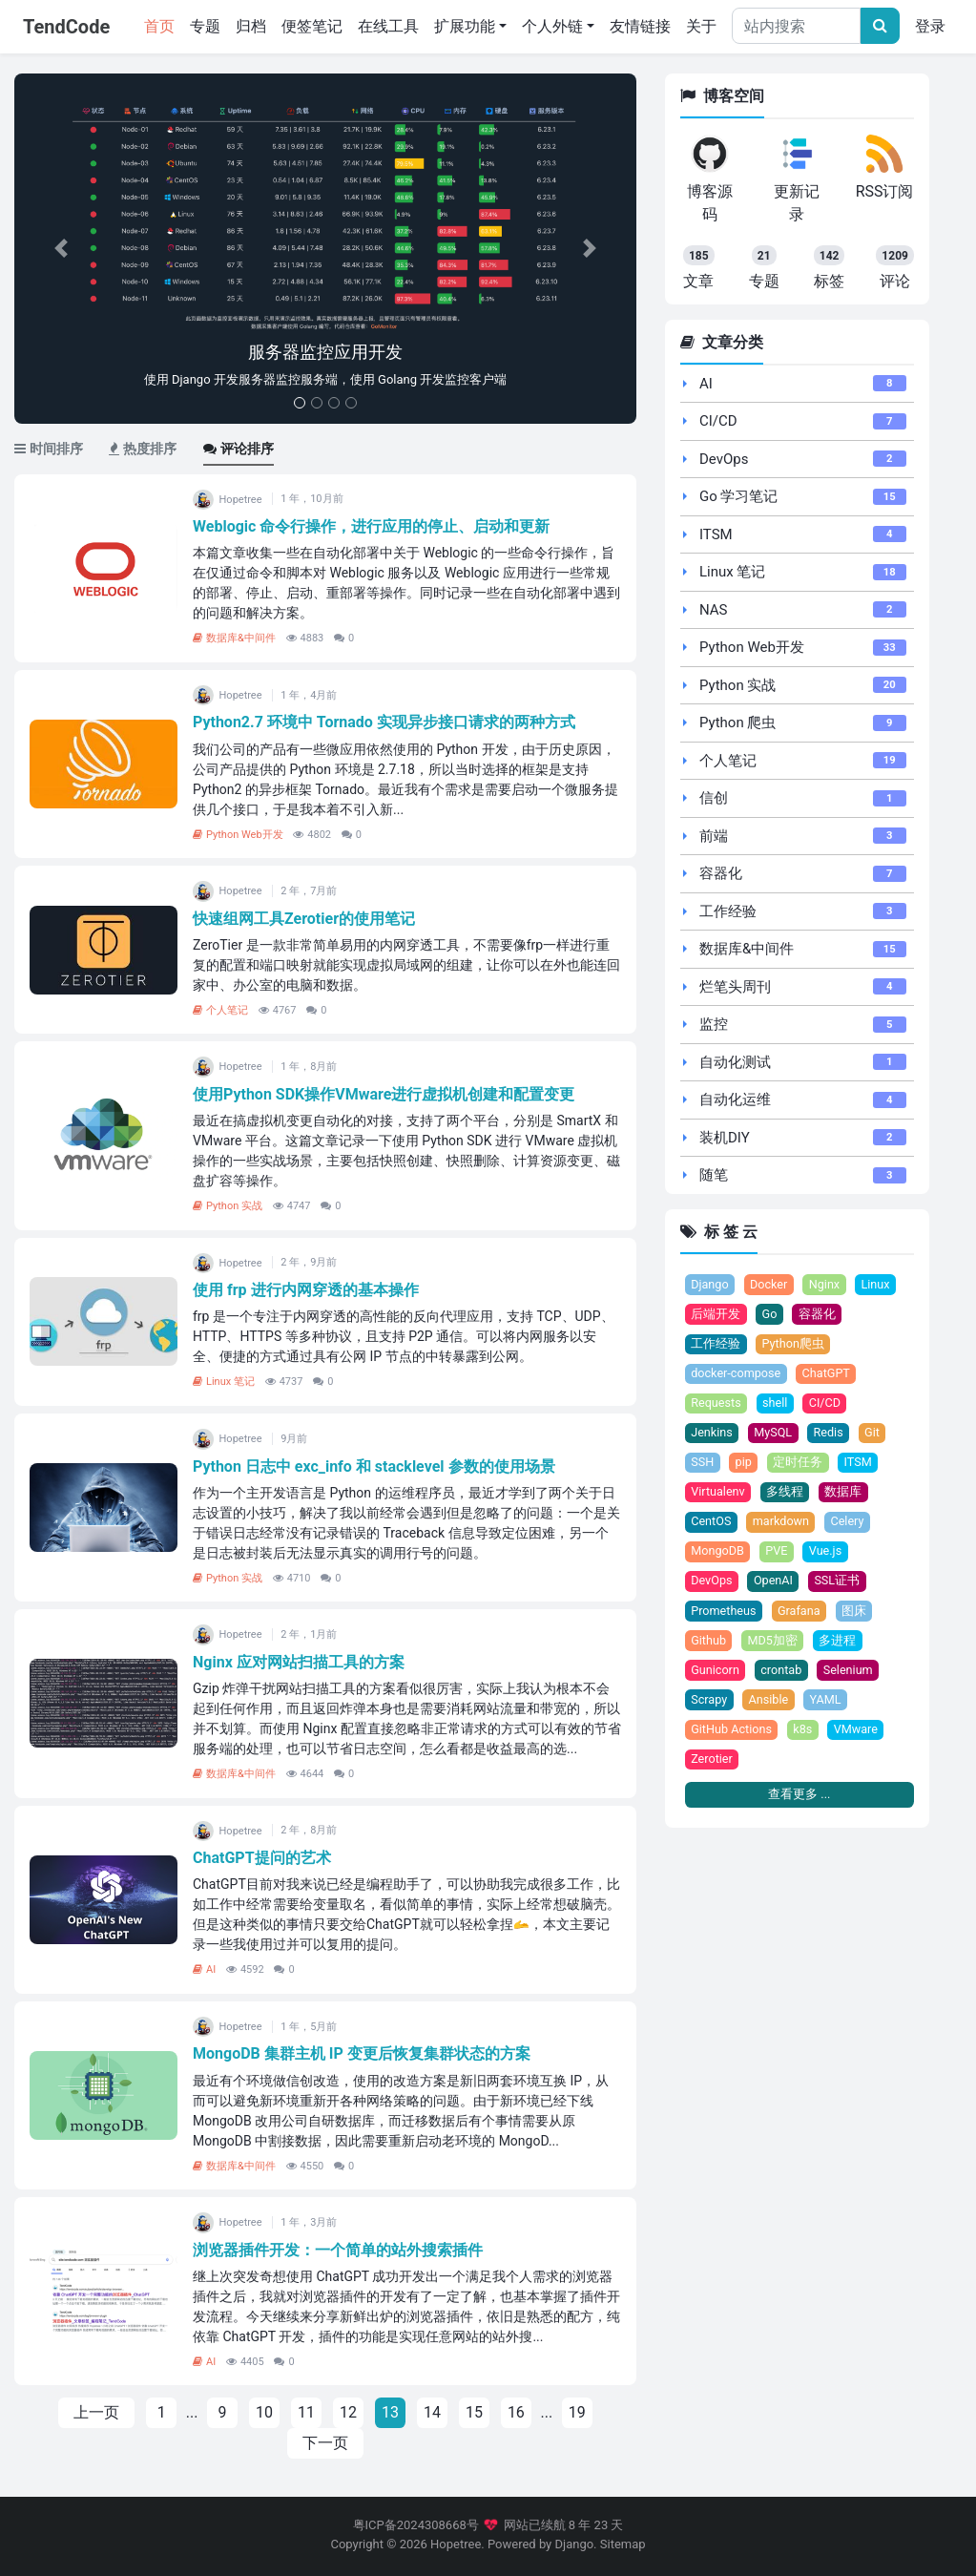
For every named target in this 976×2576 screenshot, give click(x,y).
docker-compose (736, 1375)
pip (744, 1464)
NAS (713, 609)
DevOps (723, 459)
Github (708, 1643)
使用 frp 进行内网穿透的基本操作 (306, 1290)
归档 (251, 26)
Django (710, 1285)
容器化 (720, 873)
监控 (713, 1024)
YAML (827, 1703)
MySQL (774, 1434)
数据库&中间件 (234, 638)
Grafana (800, 1613)
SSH (702, 1464)
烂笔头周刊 (735, 986)
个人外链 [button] (552, 26)
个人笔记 (220, 1010)
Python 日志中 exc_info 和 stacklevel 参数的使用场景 (374, 1466)
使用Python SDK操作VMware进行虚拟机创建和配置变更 (383, 1094)
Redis (830, 1434)
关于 (701, 26)
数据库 (843, 1494)
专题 (205, 26)
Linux (876, 1285)
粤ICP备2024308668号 (416, 2525)
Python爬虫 (793, 1344)
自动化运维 (735, 1099)
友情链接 (640, 26)
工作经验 (728, 911)
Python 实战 (227, 1206)
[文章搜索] (880, 26)
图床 (854, 1613)
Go (770, 1315)
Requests (716, 1404)
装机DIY (724, 1137)
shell (776, 1404)
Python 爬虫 (737, 722)
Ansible (769, 1703)
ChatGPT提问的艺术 (262, 1858)
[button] (61, 248)
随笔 (713, 1174)
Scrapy (709, 1703)
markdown (781, 1524)
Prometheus (724, 1613)
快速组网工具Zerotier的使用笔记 (304, 919)
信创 (713, 797)
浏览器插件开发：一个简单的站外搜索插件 (338, 2250)
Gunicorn (715, 1673)
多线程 (785, 1494)
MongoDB (717, 1553)
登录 (930, 26)
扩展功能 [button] (464, 26)
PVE (777, 1553)
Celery (849, 1524)
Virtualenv (718, 1494)
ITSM (716, 534)
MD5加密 (773, 1643)
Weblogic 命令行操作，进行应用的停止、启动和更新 (371, 526)
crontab (782, 1673)
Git (874, 1434)
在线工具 (388, 26)
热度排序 (143, 448)
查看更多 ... (799, 1798)
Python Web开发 (238, 834)
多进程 (838, 1643)
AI (204, 1969)
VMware (857, 1733)
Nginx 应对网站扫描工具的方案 (299, 1662)
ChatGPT (827, 1375)
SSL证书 (839, 1584)
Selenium (849, 1673)
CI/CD (718, 420)
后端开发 (715, 1315)
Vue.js (826, 1553)
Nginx (825, 1285)
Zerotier (712, 1763)
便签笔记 (312, 26)
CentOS (711, 1524)
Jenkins (712, 1434)
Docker (770, 1285)
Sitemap (623, 2544)
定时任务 (798, 1464)
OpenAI (774, 1584)
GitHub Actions (732, 1733)
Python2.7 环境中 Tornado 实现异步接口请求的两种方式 (384, 722)
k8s (803, 1733)
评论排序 (238, 448)
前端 (713, 836)
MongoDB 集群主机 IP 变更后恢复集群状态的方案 (361, 2053)
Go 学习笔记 (739, 496)
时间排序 (48, 448)
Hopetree (455, 2544)
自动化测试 (735, 1062)
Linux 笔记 (224, 1381)
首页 (163, 24)
